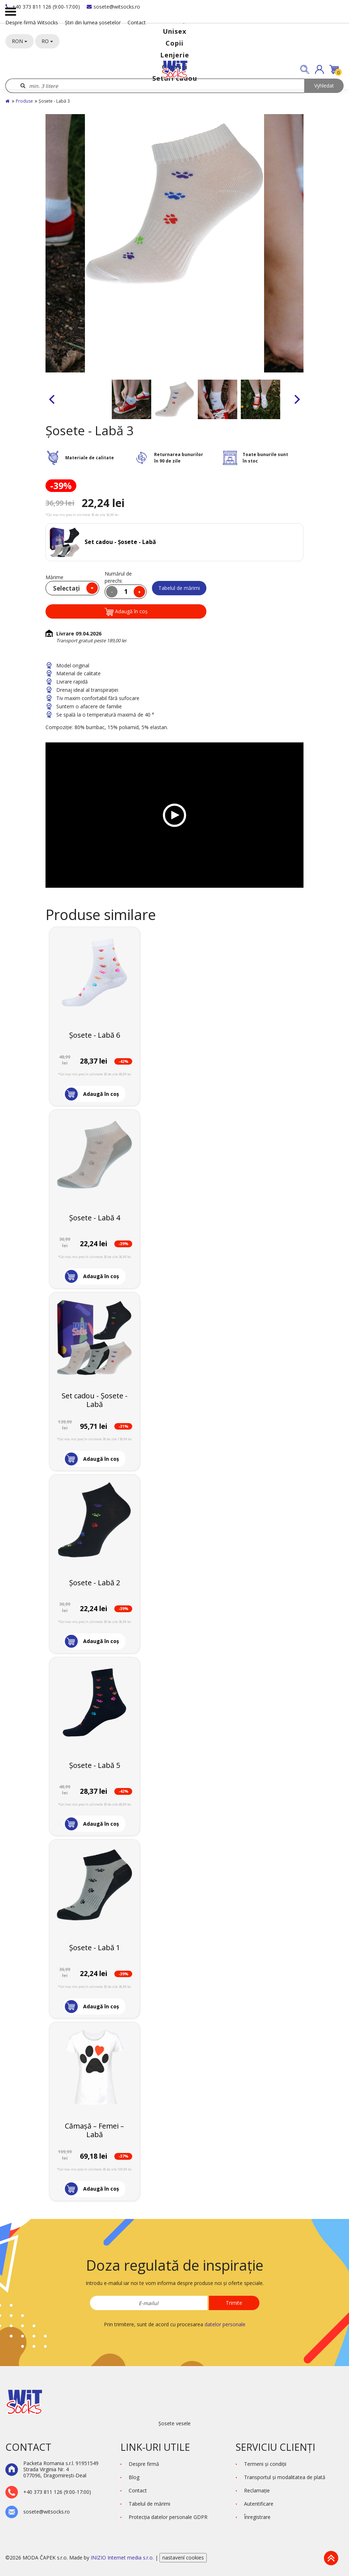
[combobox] (72, 588)
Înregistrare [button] (257, 2517)
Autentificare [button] (258, 2503)
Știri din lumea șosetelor (93, 22)
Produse (24, 101)
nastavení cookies (183, 2557)
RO (47, 41)
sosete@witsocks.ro (113, 6)
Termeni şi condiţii (265, 2463)
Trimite (234, 2302)
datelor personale (225, 2324)
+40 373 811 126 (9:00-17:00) (42, 6)
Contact (137, 22)
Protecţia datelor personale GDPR (168, 2517)
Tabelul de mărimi (179, 588)
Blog (134, 2477)
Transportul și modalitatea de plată (284, 2477)
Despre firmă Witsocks (31, 22)
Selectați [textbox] (66, 588)
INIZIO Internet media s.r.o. (123, 2557)
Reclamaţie (257, 2490)
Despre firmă (144, 2463)
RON (19, 41)
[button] (319, 69)
